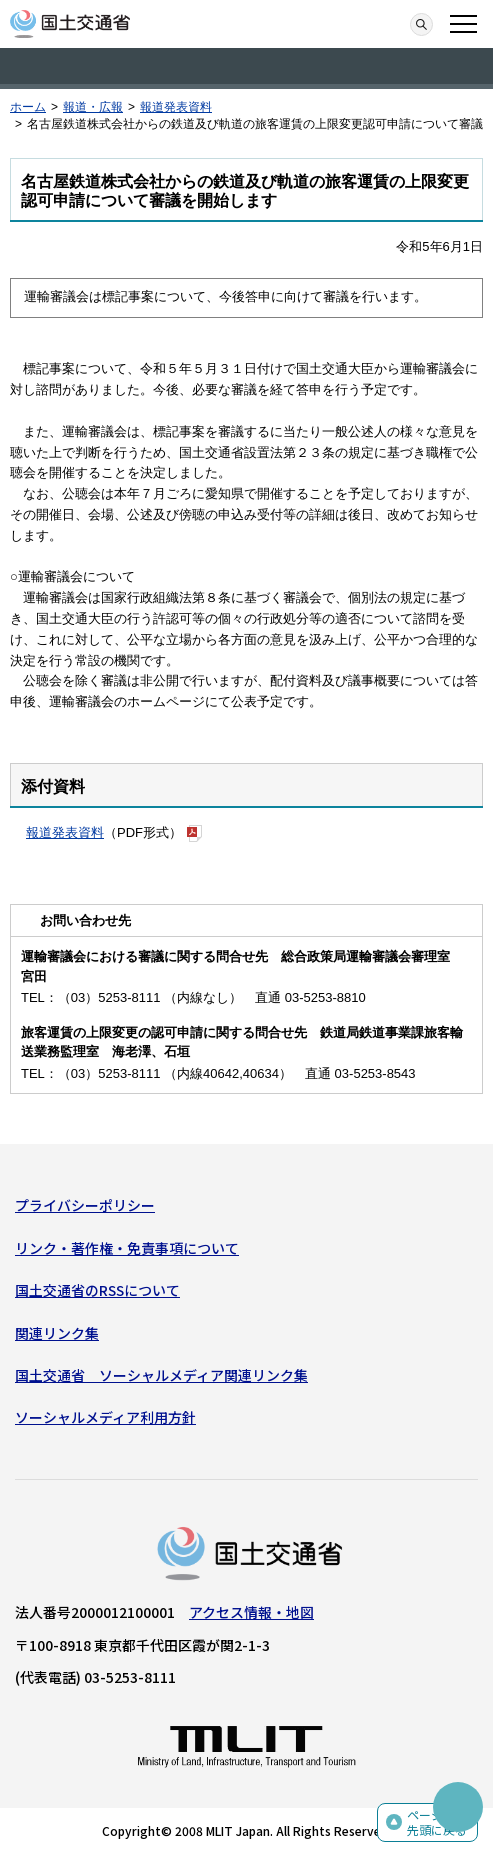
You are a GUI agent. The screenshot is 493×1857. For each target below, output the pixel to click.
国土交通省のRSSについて (97, 1290)
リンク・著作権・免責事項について (127, 1248)
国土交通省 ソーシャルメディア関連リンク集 (161, 1375)
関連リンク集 (57, 1333)
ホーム (28, 107)
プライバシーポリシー (85, 1205)
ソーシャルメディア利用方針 (105, 1417)
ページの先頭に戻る (437, 1822)
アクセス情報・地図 (251, 1612)
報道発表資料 (176, 107)
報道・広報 (93, 107)
